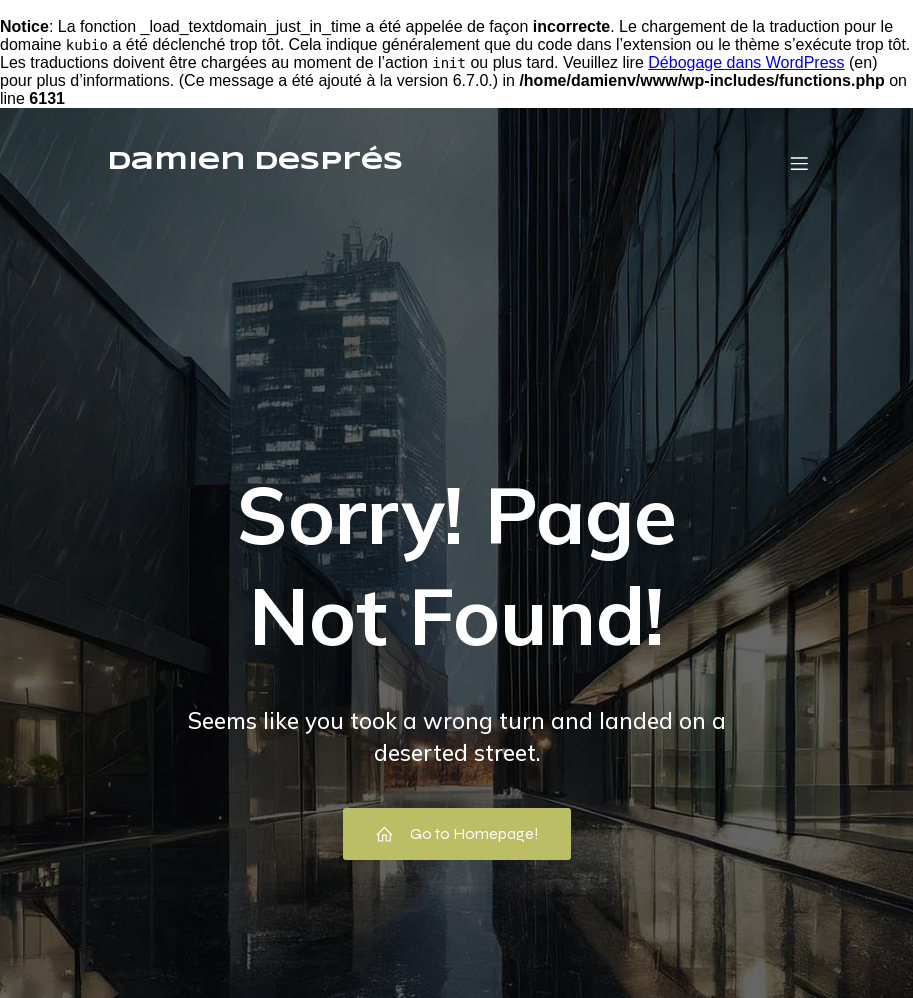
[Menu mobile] (800, 163)
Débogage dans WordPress (746, 62)
